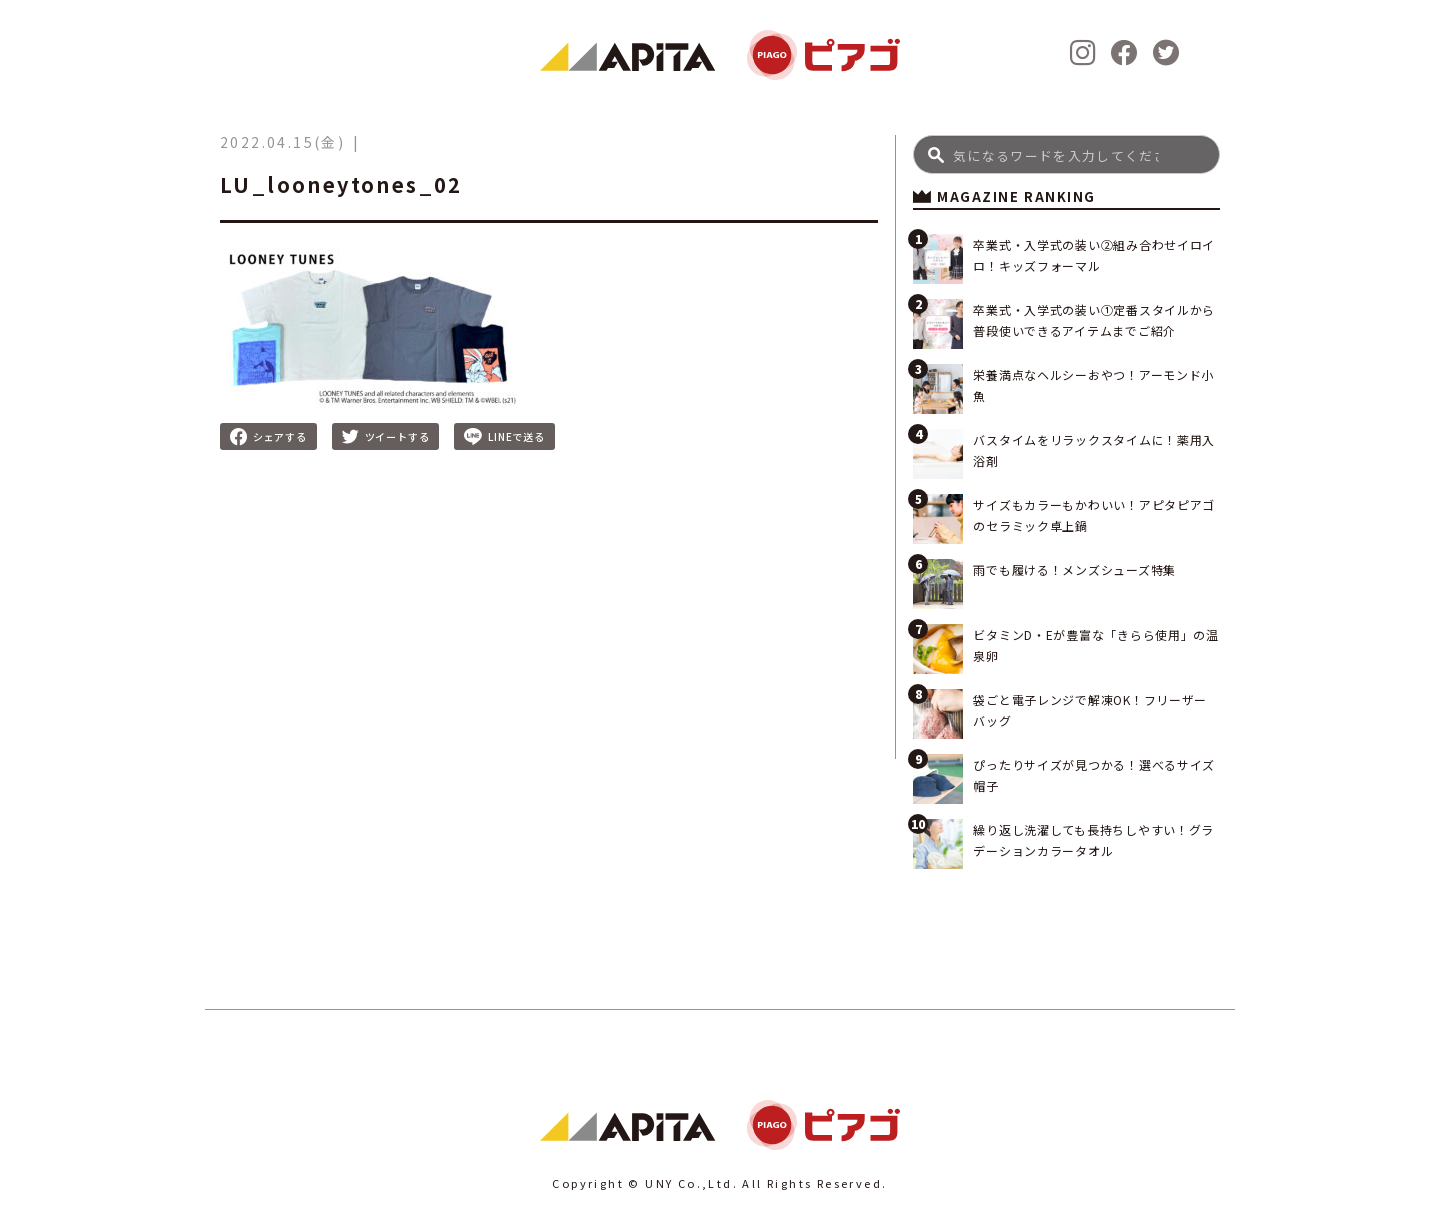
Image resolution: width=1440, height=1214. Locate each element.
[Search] (1066, 154)
